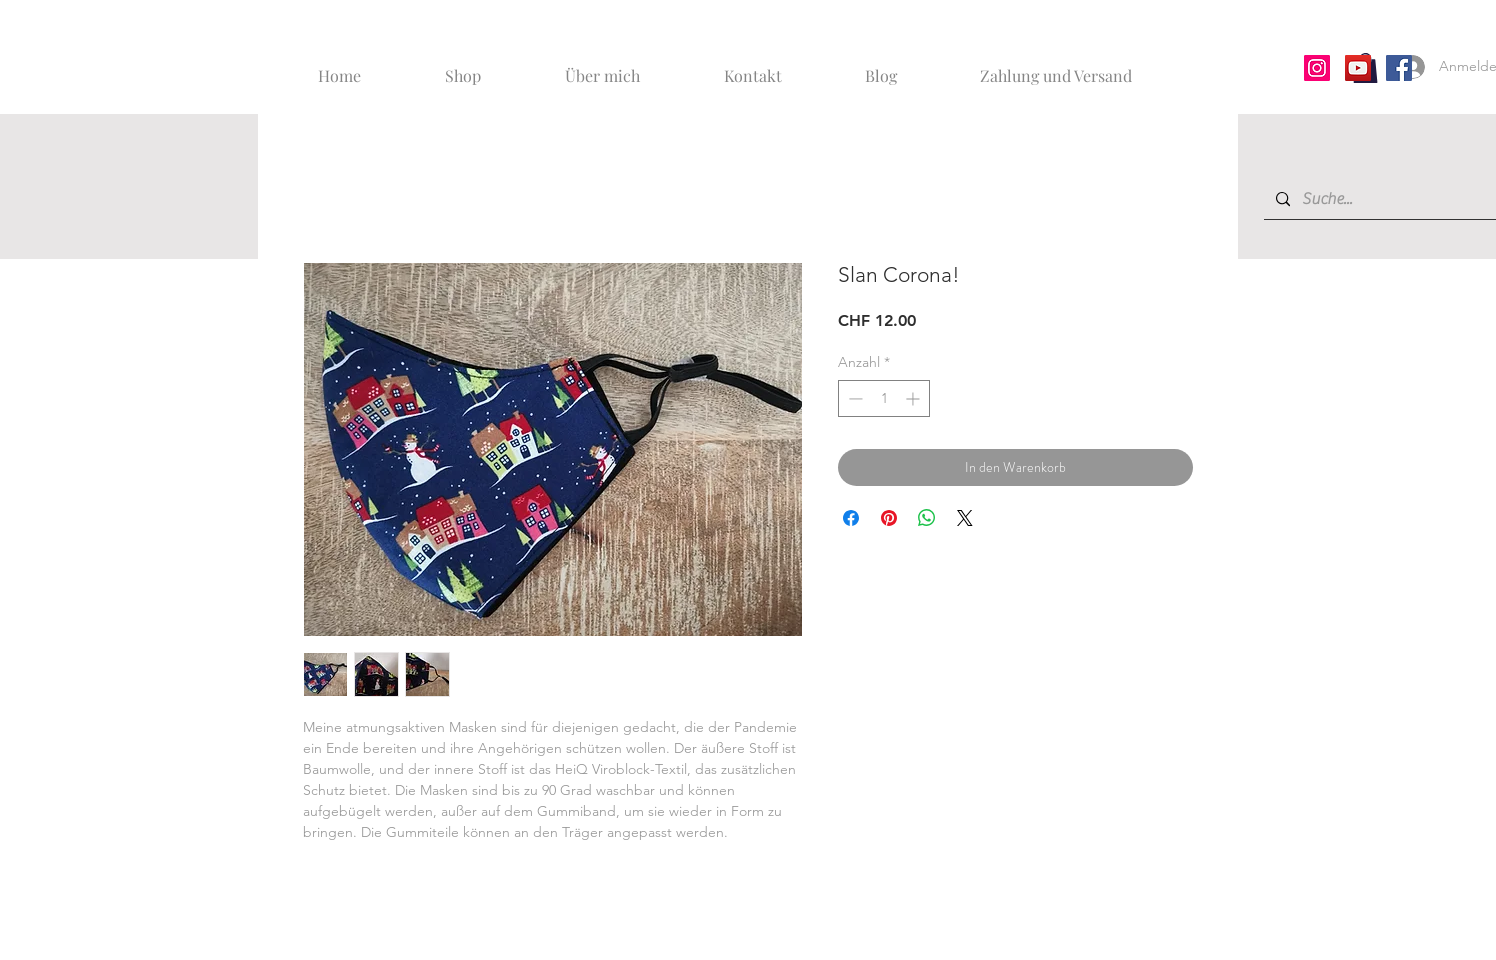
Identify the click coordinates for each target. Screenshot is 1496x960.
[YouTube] (1358, 68)
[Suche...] (1392, 199)
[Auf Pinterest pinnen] (889, 518)
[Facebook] (1399, 68)
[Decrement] (853, 398)
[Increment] (914, 398)
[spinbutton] (884, 398)
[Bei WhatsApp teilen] (927, 518)
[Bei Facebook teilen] (851, 518)
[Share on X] (965, 518)
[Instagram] (1317, 68)
